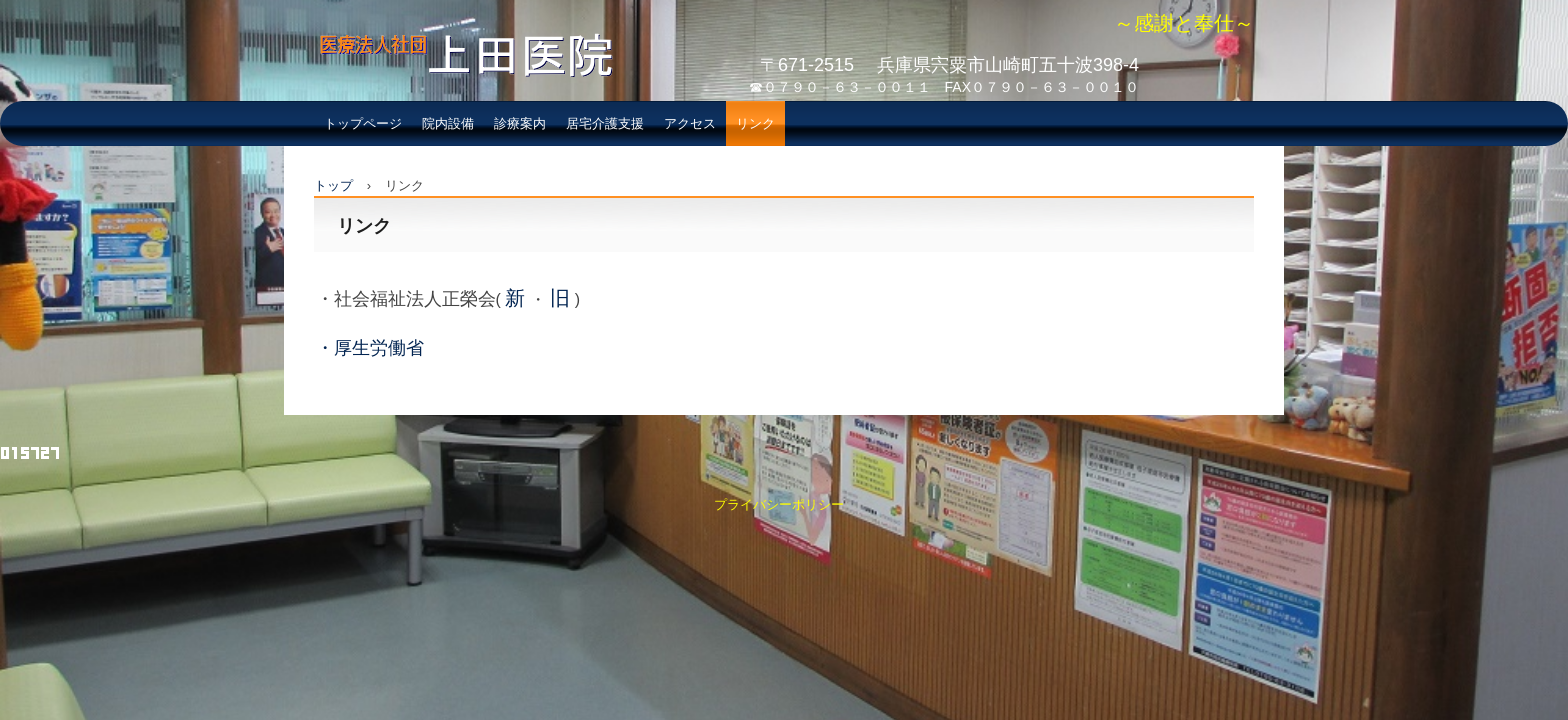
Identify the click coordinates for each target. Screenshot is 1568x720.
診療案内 (520, 123)
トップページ (363, 123)
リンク (755, 123)
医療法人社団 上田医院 (457, 96)
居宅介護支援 (605, 123)
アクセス (690, 123)
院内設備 (448, 123)
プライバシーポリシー (779, 504)
